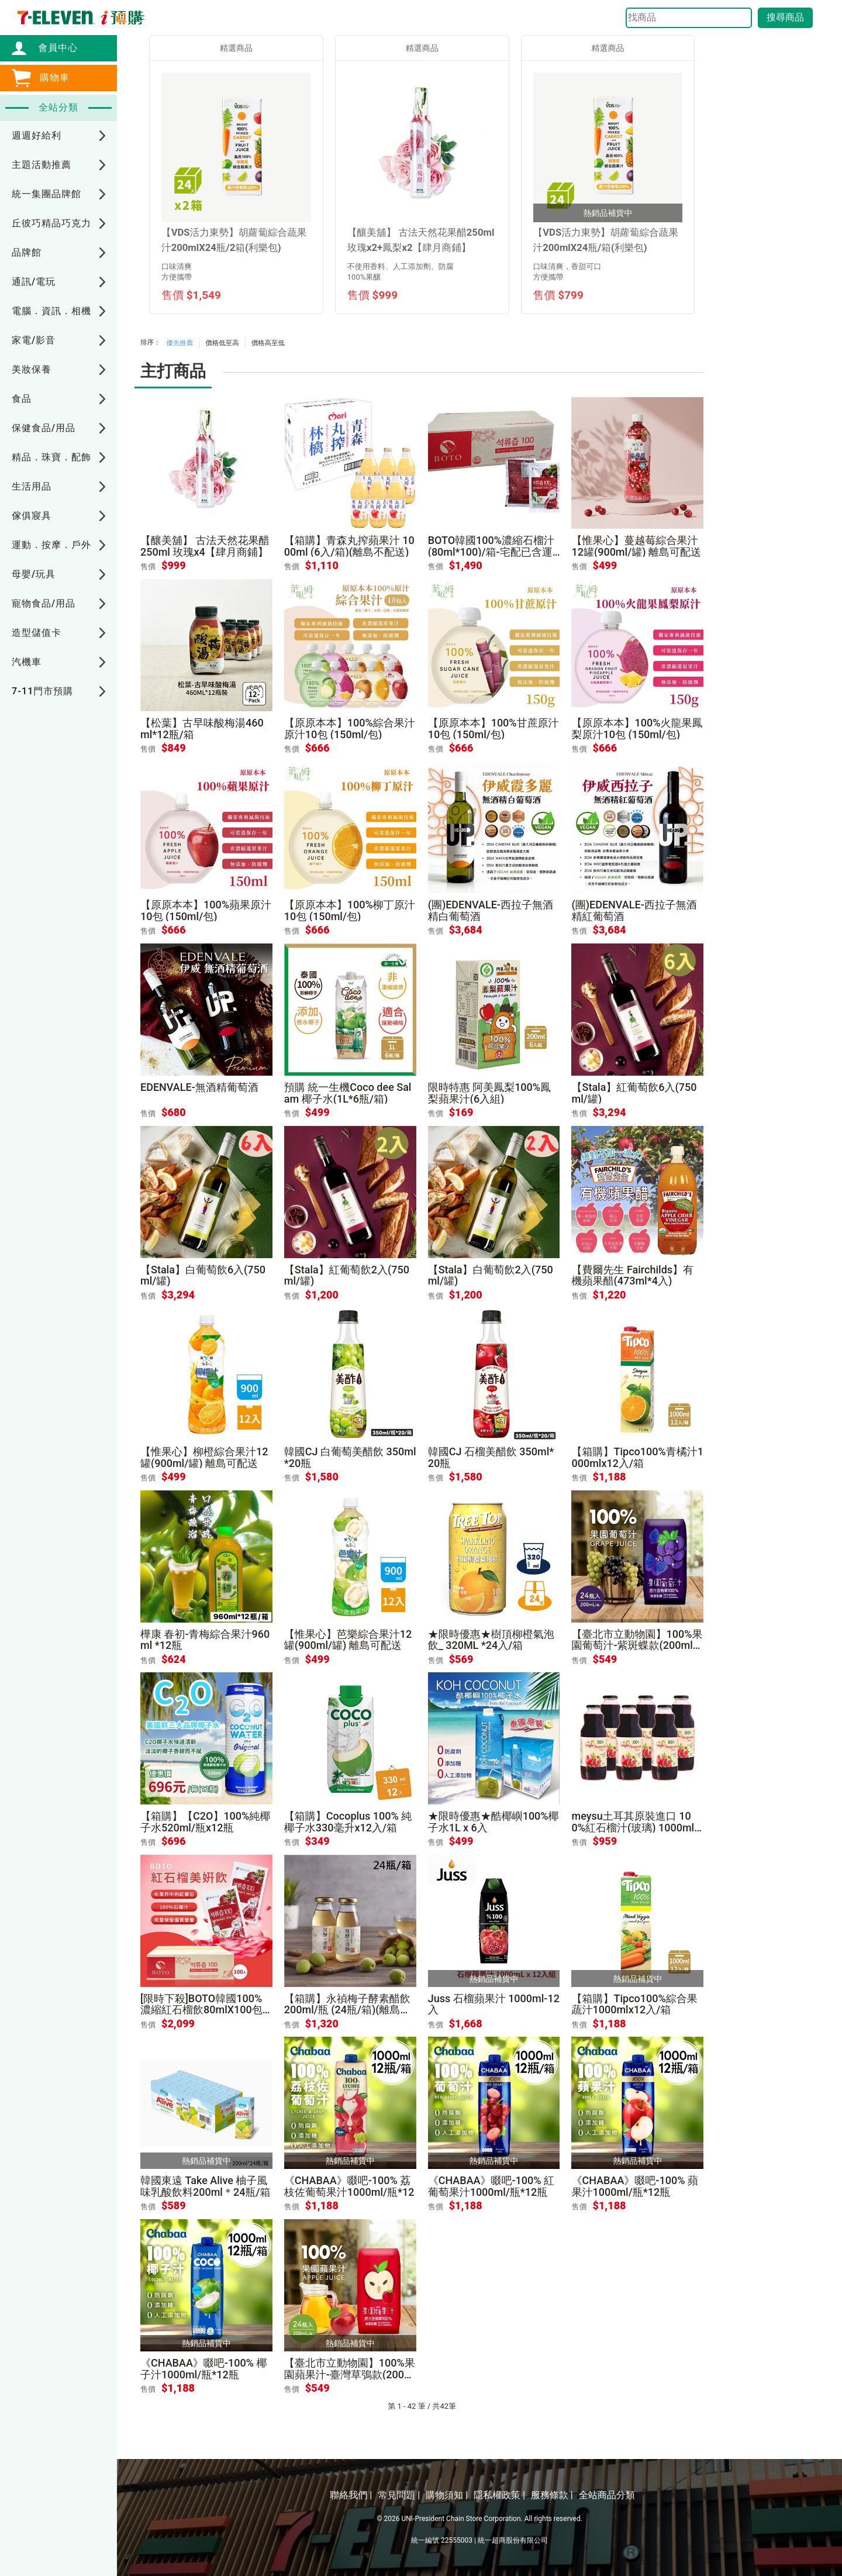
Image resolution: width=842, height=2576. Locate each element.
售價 (148, 566)
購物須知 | (447, 2495)
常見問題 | (399, 2495)
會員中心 (52, 47)
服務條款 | (552, 2495)
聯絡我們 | (351, 2495)
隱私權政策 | (499, 2495)
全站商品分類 (607, 2495)
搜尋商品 (785, 17)
